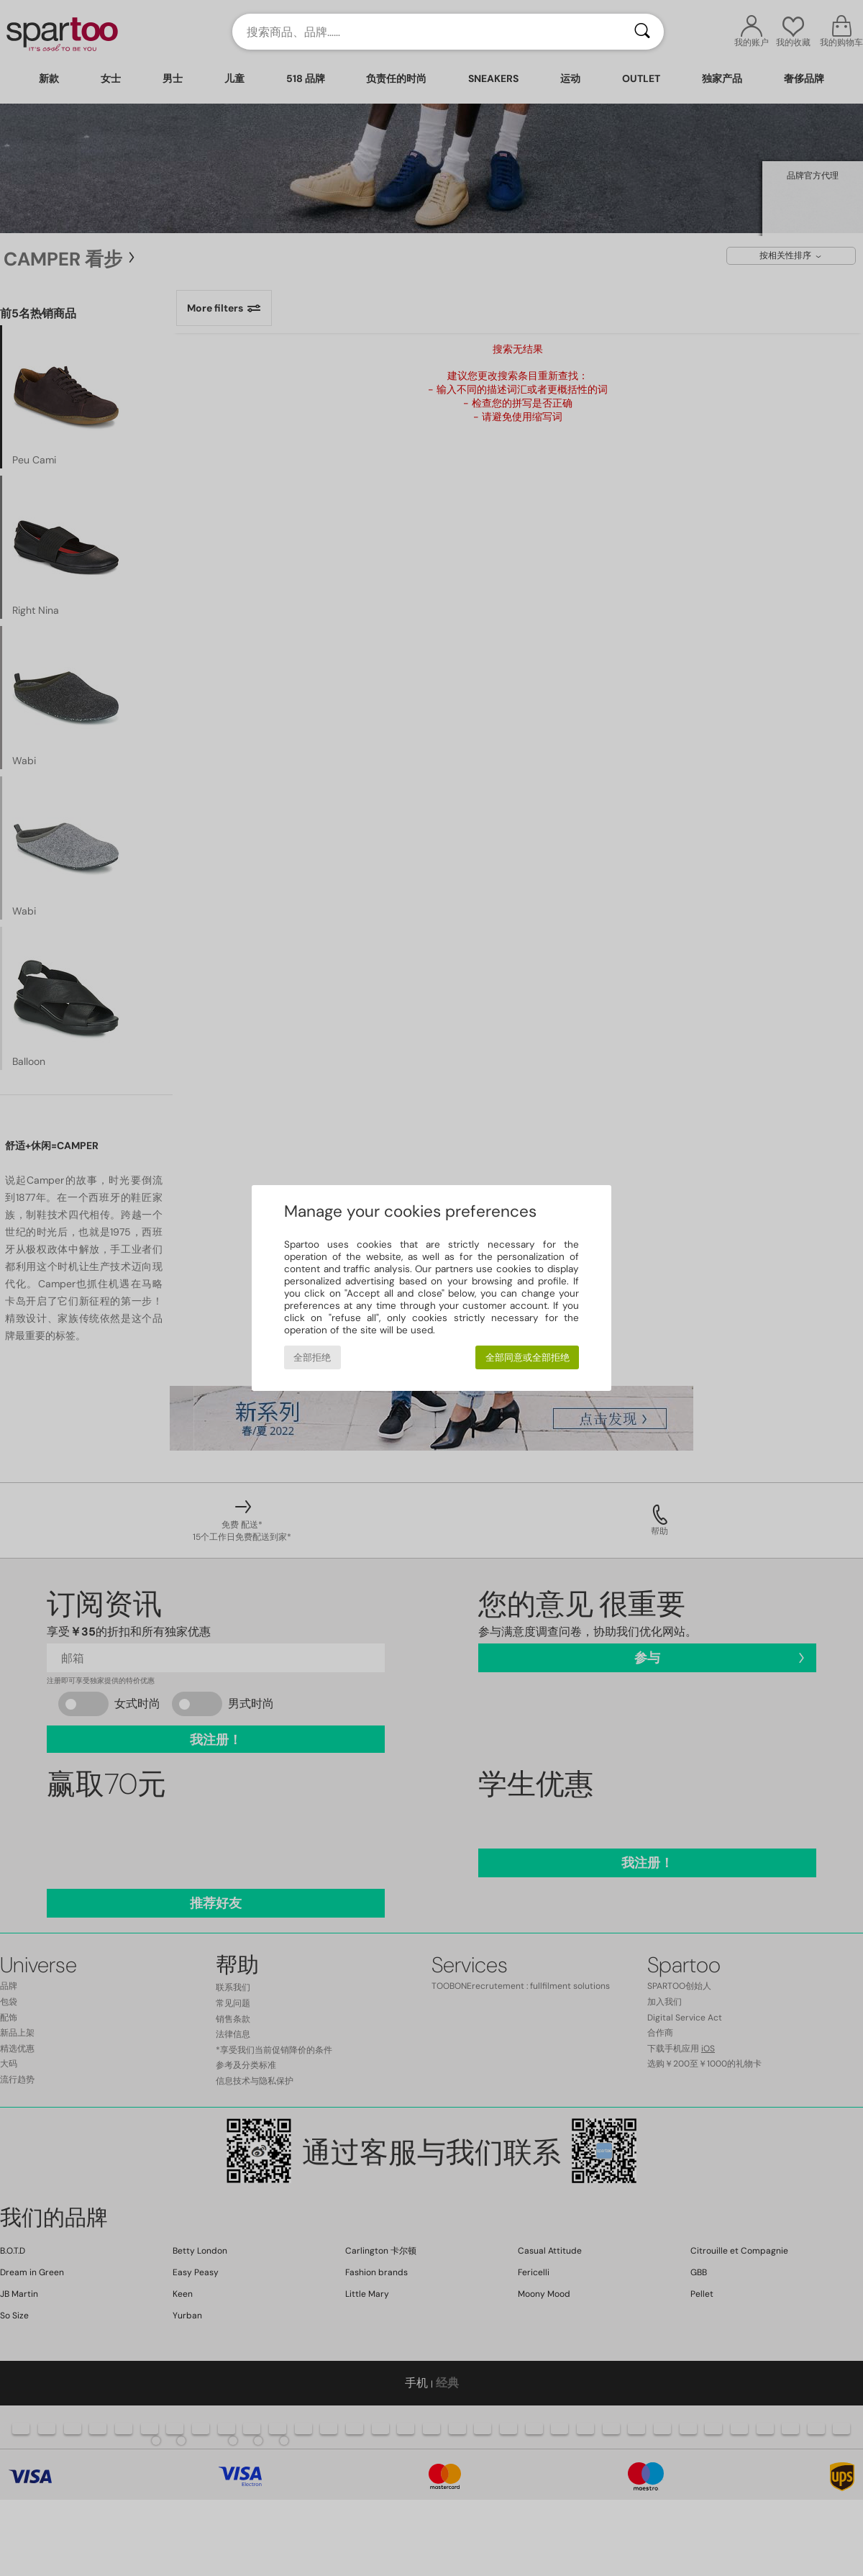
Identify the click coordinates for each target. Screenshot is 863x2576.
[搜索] (642, 32)
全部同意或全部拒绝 (527, 1357)
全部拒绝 (312, 1357)
